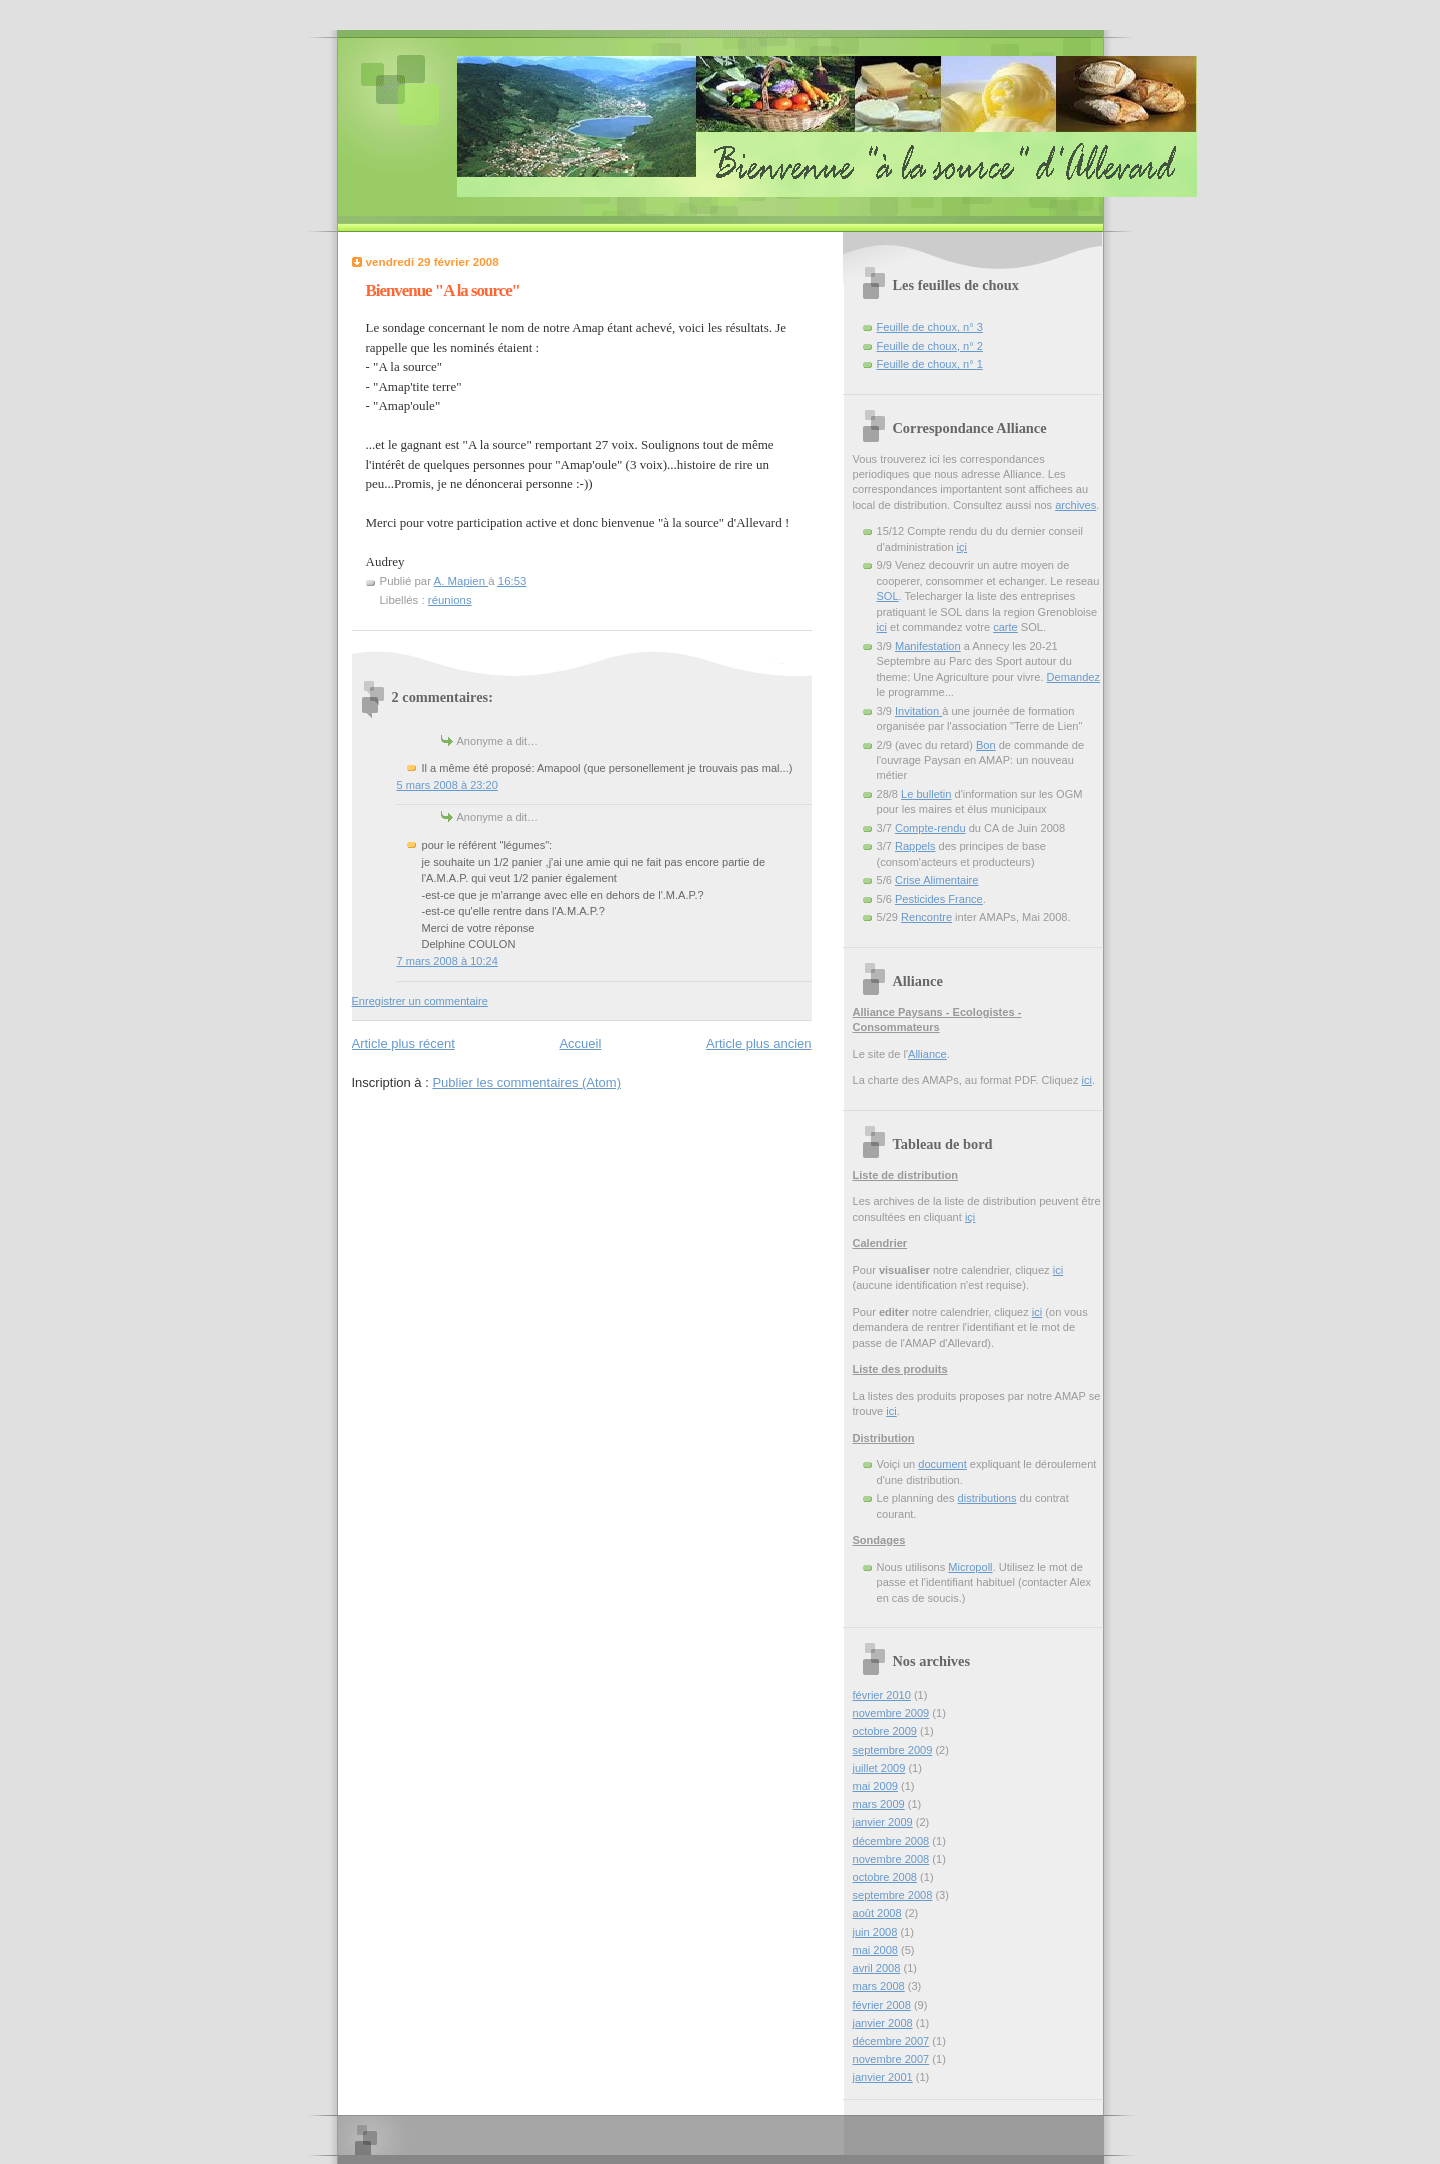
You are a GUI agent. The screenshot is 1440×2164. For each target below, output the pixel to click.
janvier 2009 (883, 1822)
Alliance (927, 1054)
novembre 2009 (891, 1713)
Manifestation (928, 646)
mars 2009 (879, 1804)
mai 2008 (875, 1950)
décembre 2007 (891, 2041)
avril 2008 (877, 1968)
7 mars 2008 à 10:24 (447, 961)
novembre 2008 (891, 1859)
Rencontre (926, 917)
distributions (987, 1498)
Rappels (915, 846)
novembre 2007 (891, 2059)
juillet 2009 (879, 1768)
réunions (450, 600)
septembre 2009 (893, 1750)
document (942, 1464)
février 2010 (882, 1695)
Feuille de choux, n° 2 (930, 346)
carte (1005, 627)
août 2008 (877, 1913)
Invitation (918, 711)
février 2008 (882, 2005)
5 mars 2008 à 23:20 (447, 785)
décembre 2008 (891, 1841)
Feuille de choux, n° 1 (930, 364)
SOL (888, 596)
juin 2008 (875, 1932)
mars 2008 (879, 1986)
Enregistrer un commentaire (420, 1001)
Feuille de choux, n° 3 (930, 327)
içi (962, 547)
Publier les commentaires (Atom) (526, 1082)
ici (882, 627)
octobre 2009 (885, 1731)
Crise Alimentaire (937, 880)
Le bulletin (926, 794)
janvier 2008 (883, 2023)
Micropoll (970, 1567)
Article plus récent (403, 1043)
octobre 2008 (885, 1877)
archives (1075, 505)
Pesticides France (939, 899)
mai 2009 (875, 1786)
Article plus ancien (759, 1043)
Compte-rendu (930, 828)
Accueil (580, 1043)
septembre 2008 (893, 1895)
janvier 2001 (883, 2077)
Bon (986, 745)
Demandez (1073, 677)
